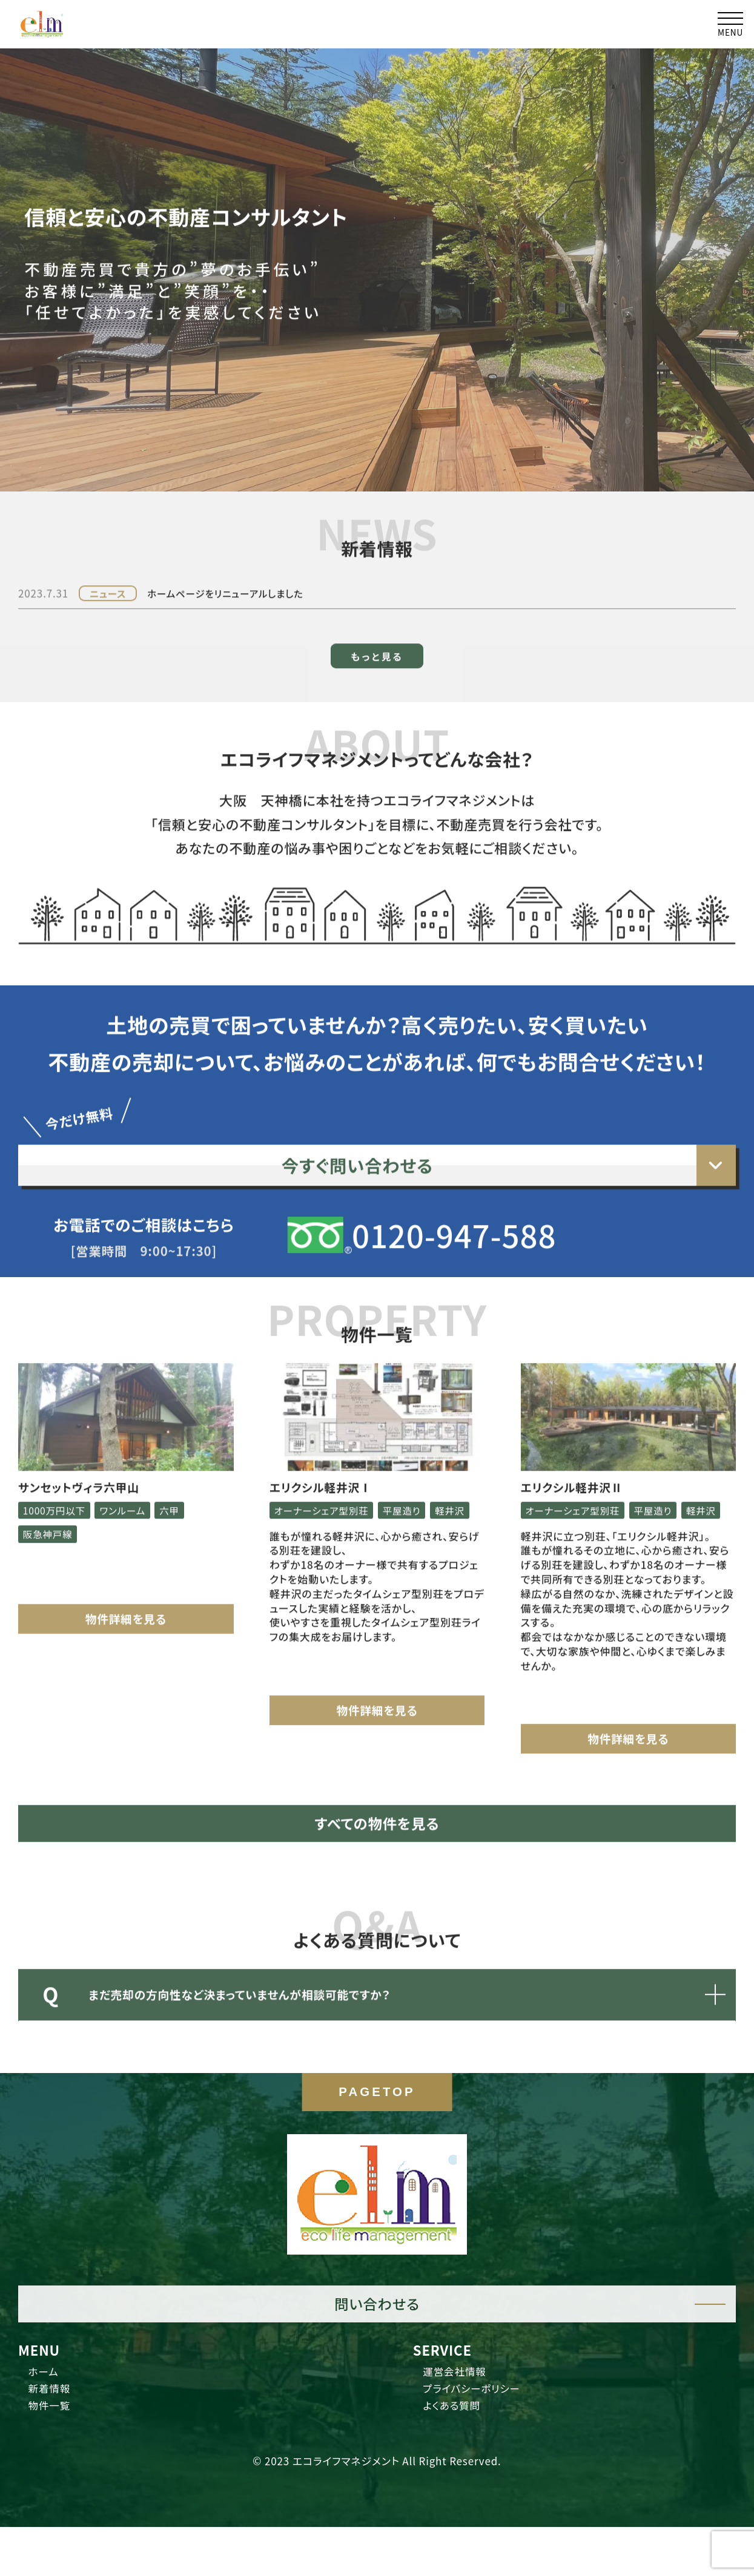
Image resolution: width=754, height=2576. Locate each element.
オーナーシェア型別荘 (325, 1482)
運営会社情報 (463, 2418)
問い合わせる (377, 2347)
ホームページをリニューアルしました (237, 545)
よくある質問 (460, 2460)
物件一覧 (56, 2460)
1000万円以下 (58, 1482)
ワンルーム (132, 1482)
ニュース (110, 545)
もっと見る (376, 608)
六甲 (183, 1482)
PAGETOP (377, 2140)
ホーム (48, 2418)
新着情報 (56, 2439)
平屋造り (414, 1482)
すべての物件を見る (377, 1824)
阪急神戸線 (51, 1506)
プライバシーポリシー (484, 2439)
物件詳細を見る (126, 1592)
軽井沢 (290, 1506)
